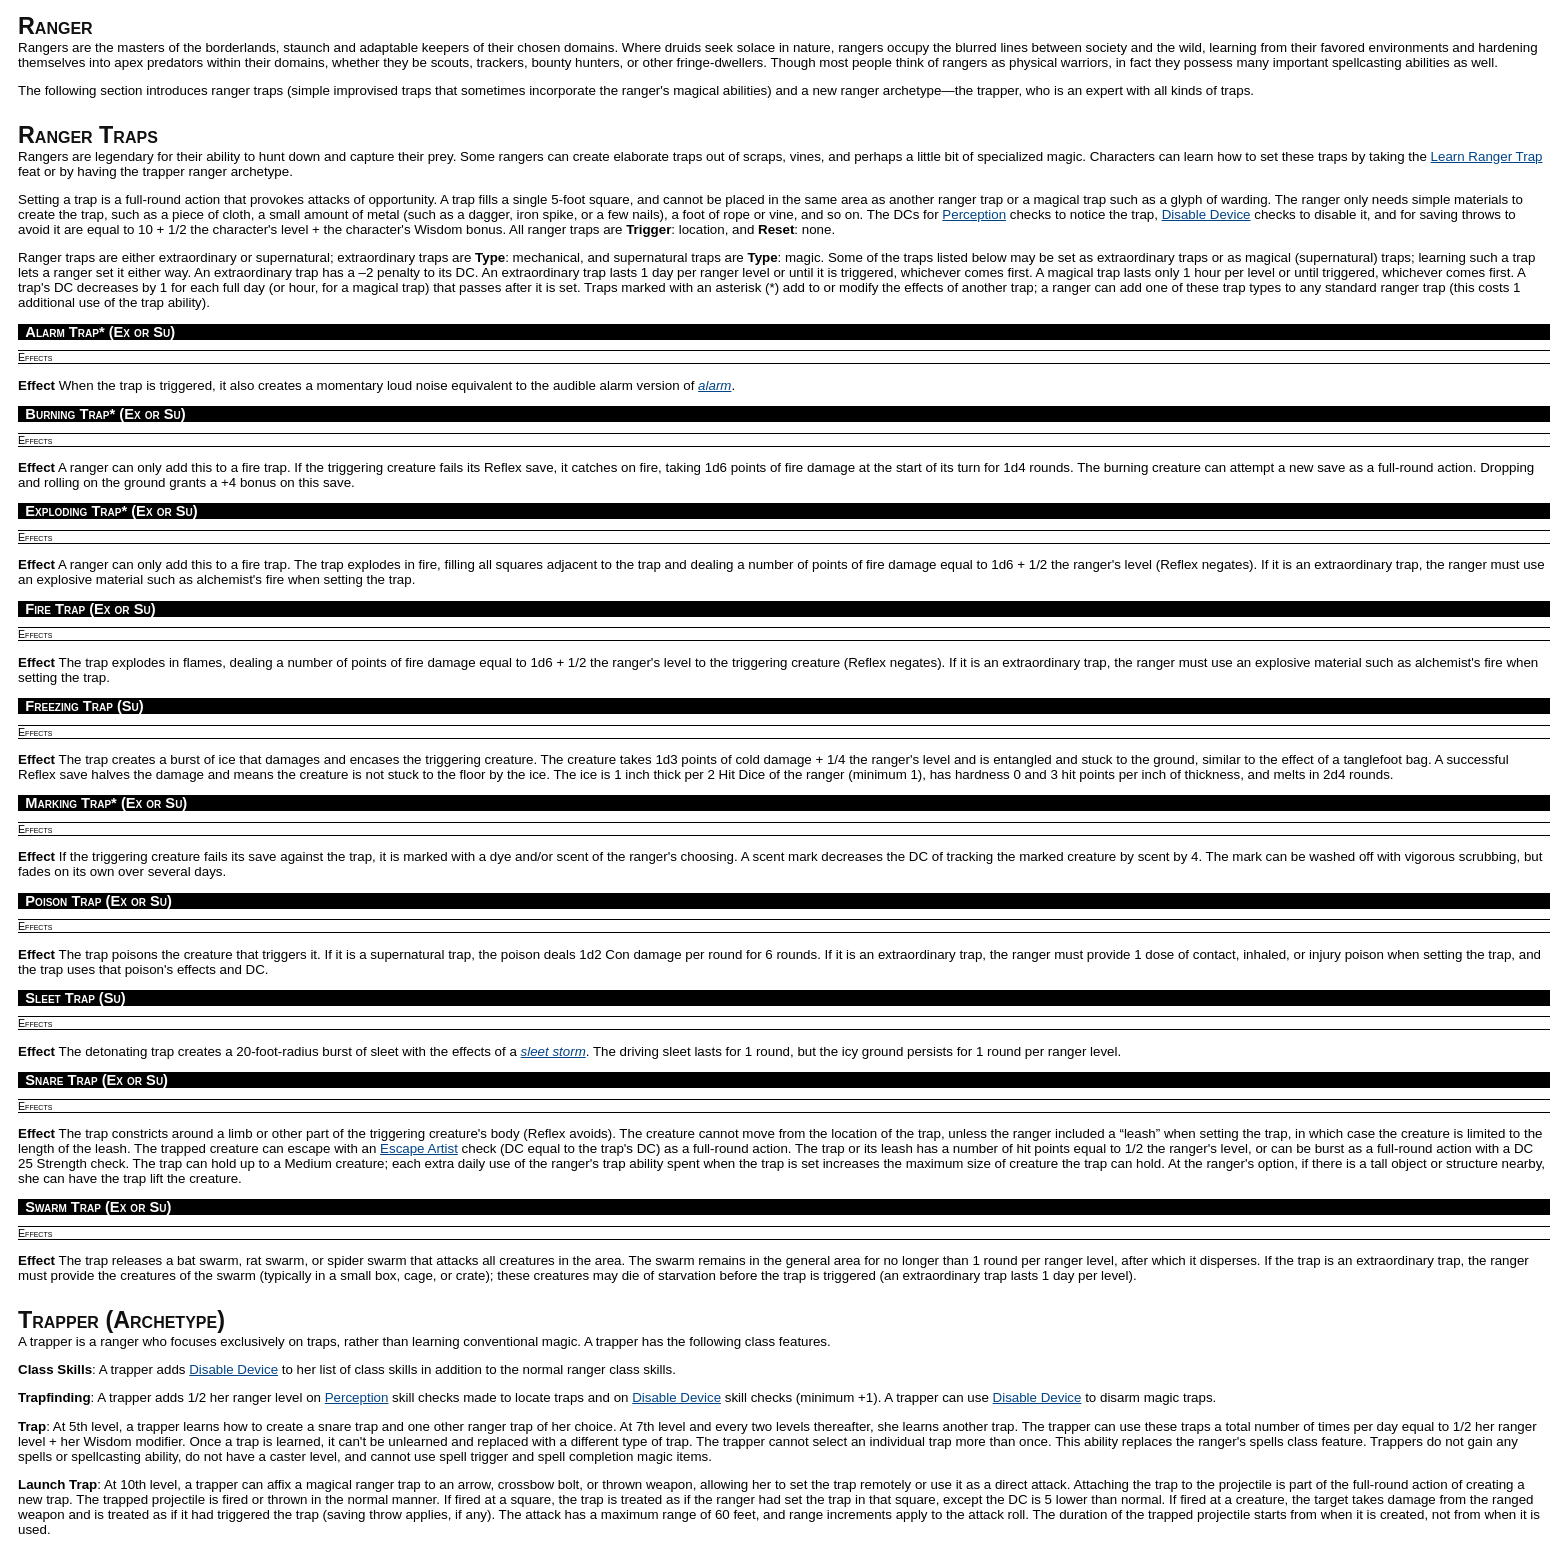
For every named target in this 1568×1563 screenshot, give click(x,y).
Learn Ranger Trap (1487, 156)
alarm (714, 385)
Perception (974, 214)
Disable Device (1206, 214)
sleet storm (553, 1051)
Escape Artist (419, 1148)
